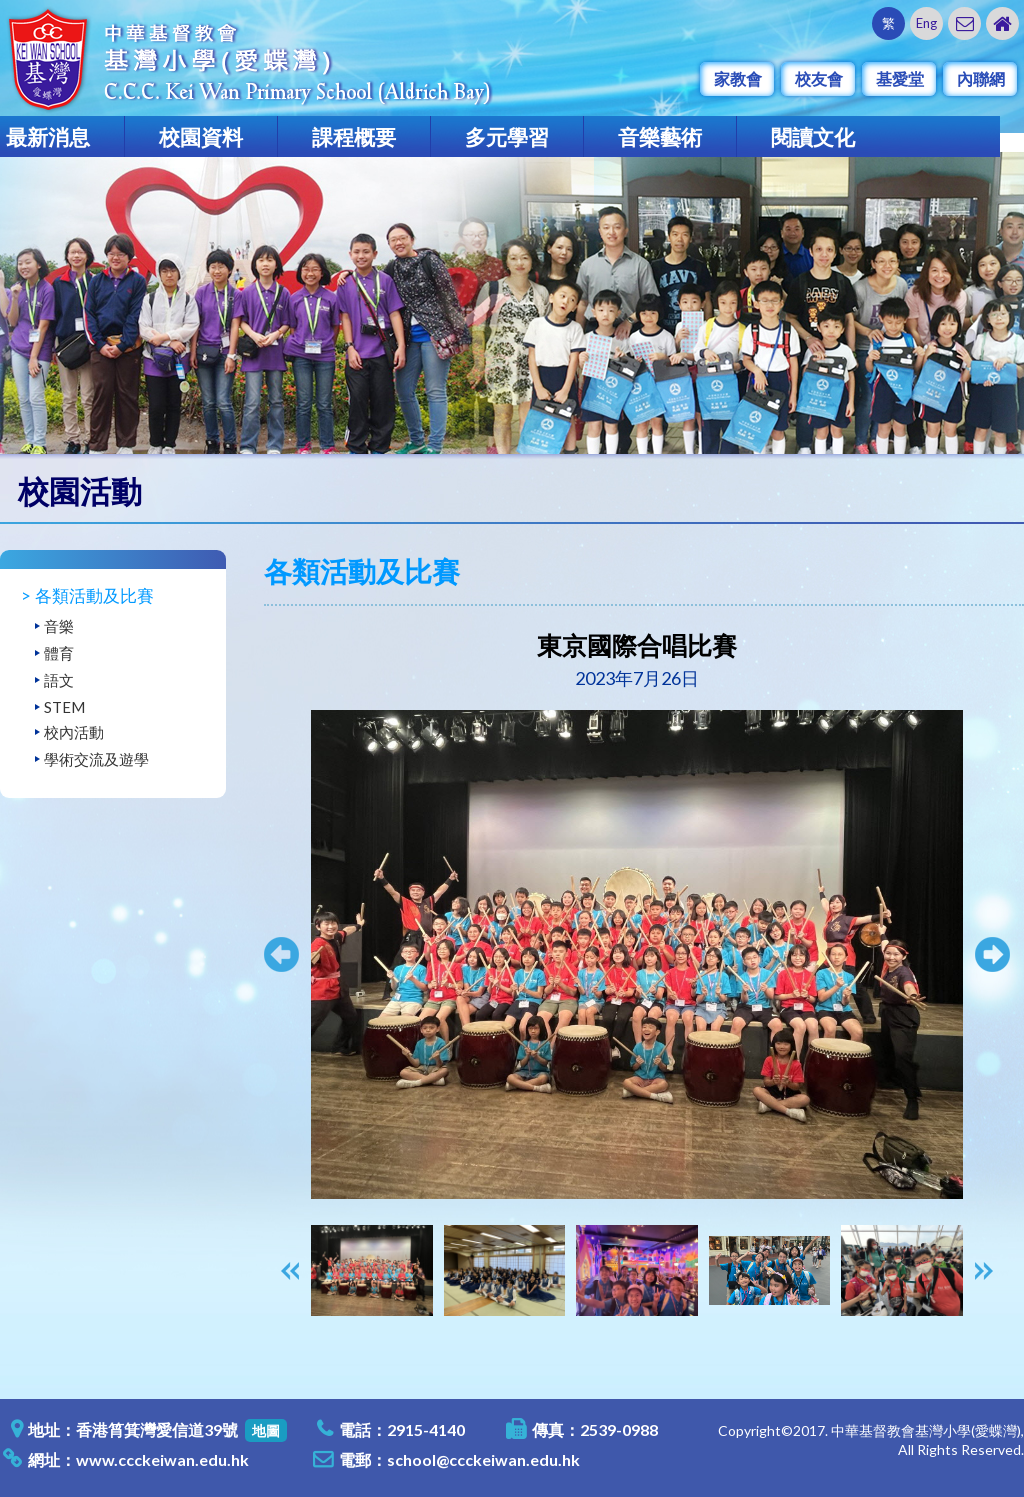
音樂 (59, 626)
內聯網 (981, 78)
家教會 (738, 78)
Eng (926, 23)
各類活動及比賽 (94, 595)
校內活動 (74, 732)
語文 (59, 680)
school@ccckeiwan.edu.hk (483, 1459)
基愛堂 (900, 78)
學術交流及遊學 (96, 759)
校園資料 (201, 136)
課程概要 (354, 136)
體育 (59, 653)
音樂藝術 (660, 136)
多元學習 (507, 136)
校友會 (819, 78)
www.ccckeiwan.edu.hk (162, 1459)
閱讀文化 (813, 136)
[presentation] (290, 1271)
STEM (64, 707)
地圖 (266, 1430)
